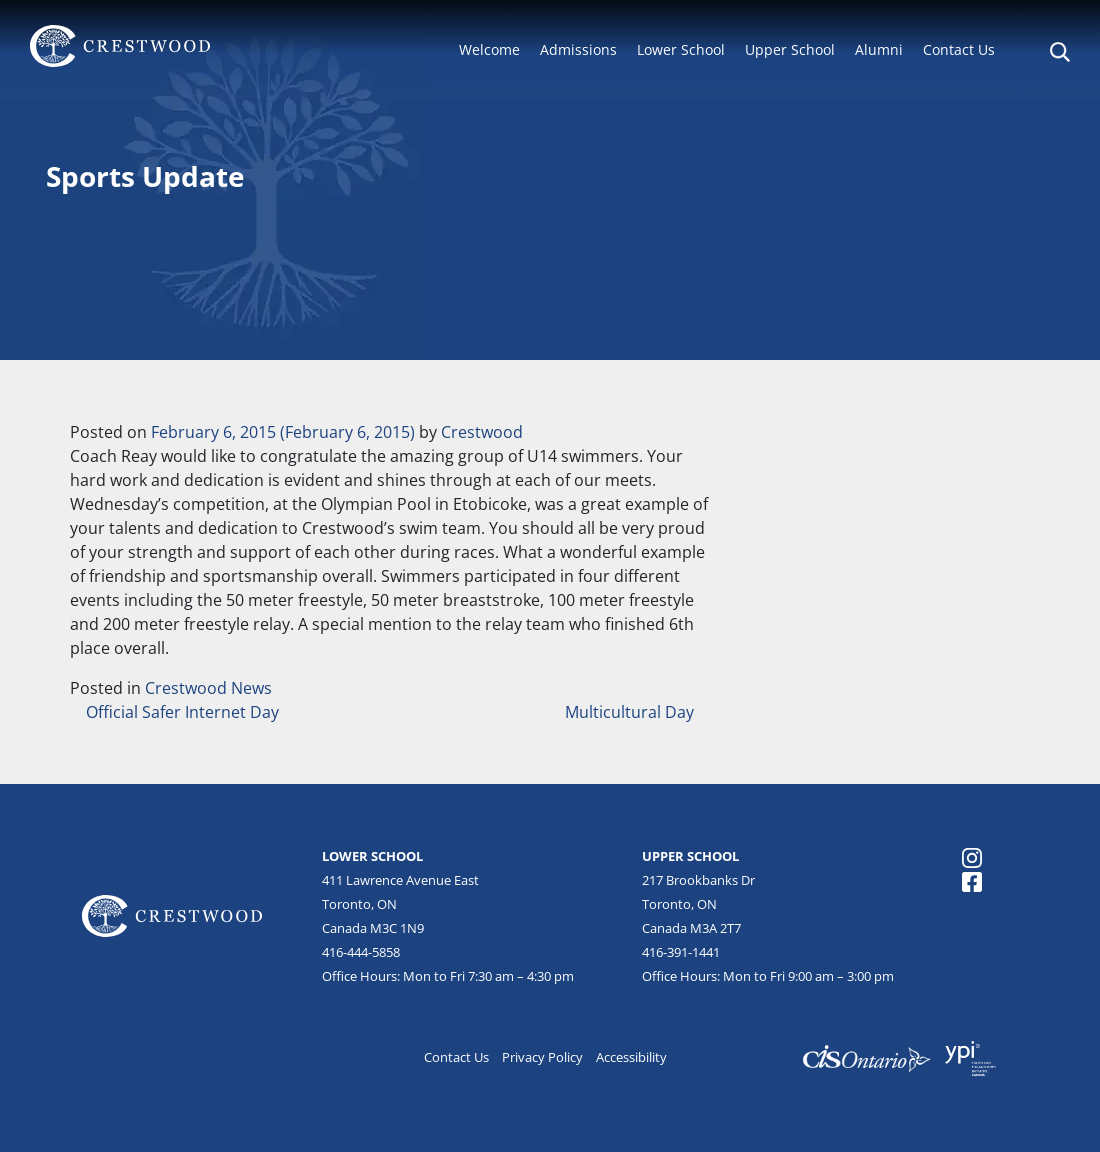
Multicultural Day (631, 712)
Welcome (489, 49)
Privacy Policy (542, 1057)
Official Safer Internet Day (180, 712)
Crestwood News (208, 688)
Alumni (879, 49)
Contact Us (959, 49)
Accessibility (631, 1057)
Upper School (790, 49)
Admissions (578, 49)
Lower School (681, 49)
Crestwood (482, 432)
